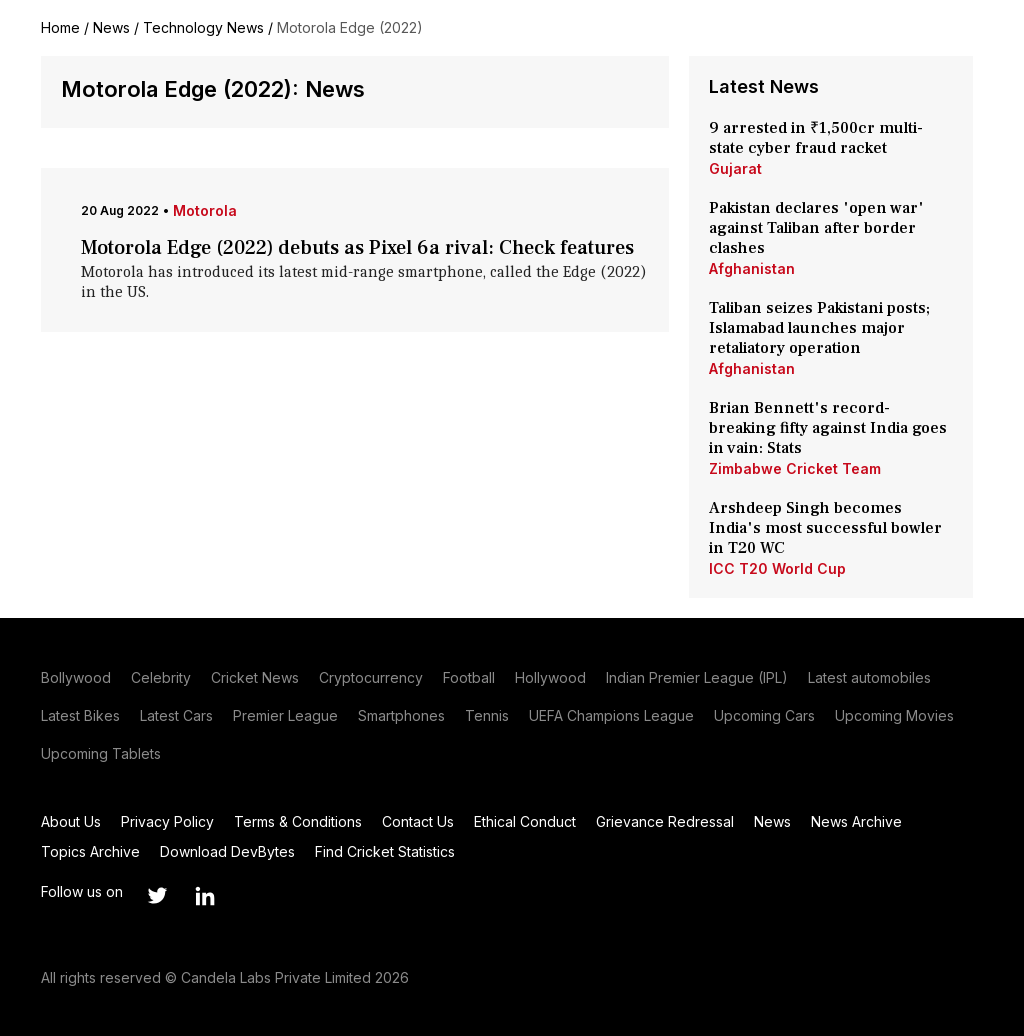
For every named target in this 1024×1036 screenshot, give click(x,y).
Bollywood (76, 677)
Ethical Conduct (525, 821)
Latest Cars (176, 715)
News (111, 27)
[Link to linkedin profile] (205, 896)
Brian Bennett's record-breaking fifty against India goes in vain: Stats (828, 428)
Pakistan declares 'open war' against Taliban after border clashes (816, 228)
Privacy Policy (167, 821)
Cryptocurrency (371, 677)
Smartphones (401, 715)
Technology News (203, 27)
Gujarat (735, 168)
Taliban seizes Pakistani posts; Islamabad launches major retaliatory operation (819, 328)
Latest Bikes (80, 715)
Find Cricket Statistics (385, 851)
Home (60, 27)
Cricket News (255, 677)
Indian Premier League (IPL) (697, 677)
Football (469, 677)
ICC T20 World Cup (777, 568)
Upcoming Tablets (101, 753)
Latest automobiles (869, 677)
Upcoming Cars (764, 715)
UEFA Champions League (611, 715)
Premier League (285, 715)
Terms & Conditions (298, 821)
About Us (71, 821)
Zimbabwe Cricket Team (795, 468)
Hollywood (550, 677)
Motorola (205, 210)
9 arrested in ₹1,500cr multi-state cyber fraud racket (816, 138)
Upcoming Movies (894, 715)
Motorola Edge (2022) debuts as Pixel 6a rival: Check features (357, 248)
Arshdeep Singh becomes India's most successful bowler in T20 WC (825, 528)
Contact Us (418, 821)
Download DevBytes (227, 851)
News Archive (856, 821)
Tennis (487, 715)
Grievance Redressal (665, 821)
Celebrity (161, 677)
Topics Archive (90, 851)
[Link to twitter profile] (157, 896)
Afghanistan (752, 268)
